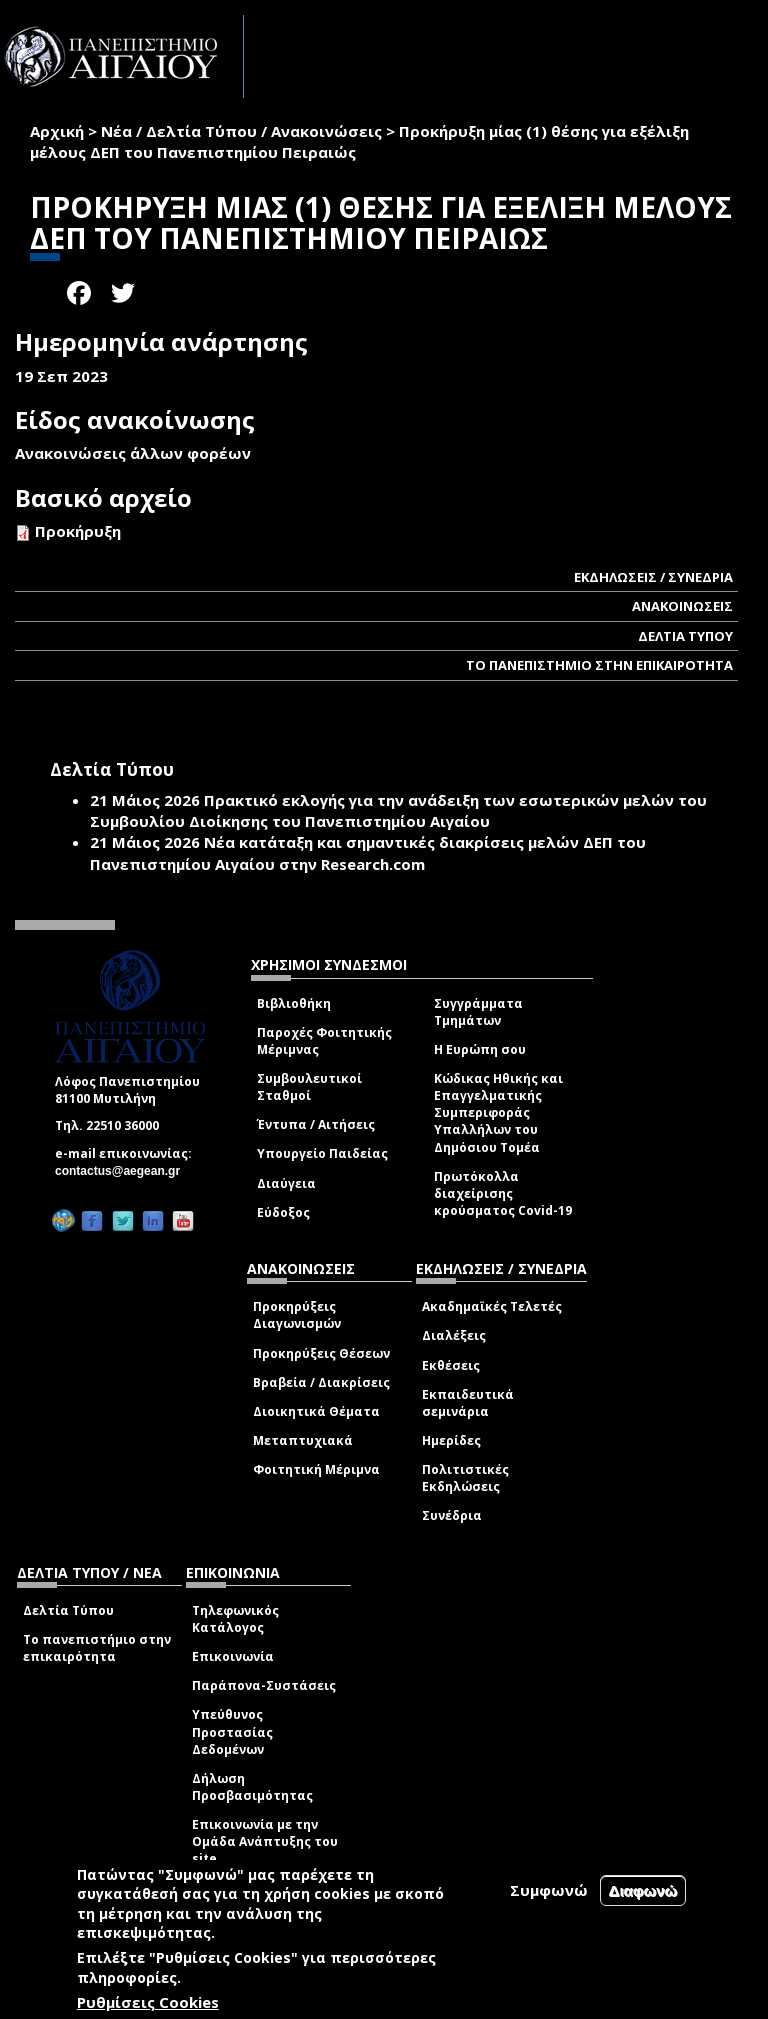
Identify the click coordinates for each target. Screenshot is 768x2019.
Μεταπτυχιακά (303, 1440)
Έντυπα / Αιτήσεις (316, 1124)
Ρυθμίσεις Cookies (148, 2002)
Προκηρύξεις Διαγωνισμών (297, 1315)
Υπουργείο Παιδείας (322, 1153)
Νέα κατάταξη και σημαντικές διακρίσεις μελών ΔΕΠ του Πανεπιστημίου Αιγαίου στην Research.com (368, 852)
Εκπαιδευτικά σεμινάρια (468, 1403)
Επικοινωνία (233, 1656)
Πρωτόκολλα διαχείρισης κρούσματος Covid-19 (503, 1193)
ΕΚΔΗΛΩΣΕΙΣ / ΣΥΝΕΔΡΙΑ (653, 577)
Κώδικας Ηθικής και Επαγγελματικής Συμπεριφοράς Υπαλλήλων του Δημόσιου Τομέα (498, 1113)
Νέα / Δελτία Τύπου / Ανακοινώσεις (241, 131)
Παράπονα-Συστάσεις (264, 1685)
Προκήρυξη (78, 531)
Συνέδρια (452, 1515)
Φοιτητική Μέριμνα (316, 1469)
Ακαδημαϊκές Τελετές (492, 1306)
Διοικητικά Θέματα (316, 1411)
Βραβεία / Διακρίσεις (321, 1382)
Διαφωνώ (643, 1890)
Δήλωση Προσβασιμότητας (252, 1787)
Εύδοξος (283, 1212)
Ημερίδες (451, 1440)
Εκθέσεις (451, 1365)
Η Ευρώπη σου (480, 1049)
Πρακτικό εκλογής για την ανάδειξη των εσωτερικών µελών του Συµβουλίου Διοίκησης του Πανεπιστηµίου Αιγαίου (398, 810)
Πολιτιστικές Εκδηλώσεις (465, 1478)
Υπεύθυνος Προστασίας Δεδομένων (232, 1731)
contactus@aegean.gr (123, 1171)
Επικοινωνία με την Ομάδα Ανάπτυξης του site (265, 1841)
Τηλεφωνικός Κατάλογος (235, 1619)
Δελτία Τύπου (68, 1610)
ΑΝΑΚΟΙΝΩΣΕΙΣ (682, 606)
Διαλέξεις (454, 1335)
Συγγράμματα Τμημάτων (478, 1012)
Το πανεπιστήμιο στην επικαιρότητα (97, 1648)
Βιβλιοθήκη (294, 1003)
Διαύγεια (286, 1183)
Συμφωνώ (549, 1890)
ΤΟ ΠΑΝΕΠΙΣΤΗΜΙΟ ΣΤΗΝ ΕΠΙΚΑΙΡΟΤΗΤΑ (599, 665)
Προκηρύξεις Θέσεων (321, 1353)
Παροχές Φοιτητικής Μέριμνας (324, 1041)
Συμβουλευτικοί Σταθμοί (309, 1087)
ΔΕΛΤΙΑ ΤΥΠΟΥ (685, 636)
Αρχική (57, 131)
